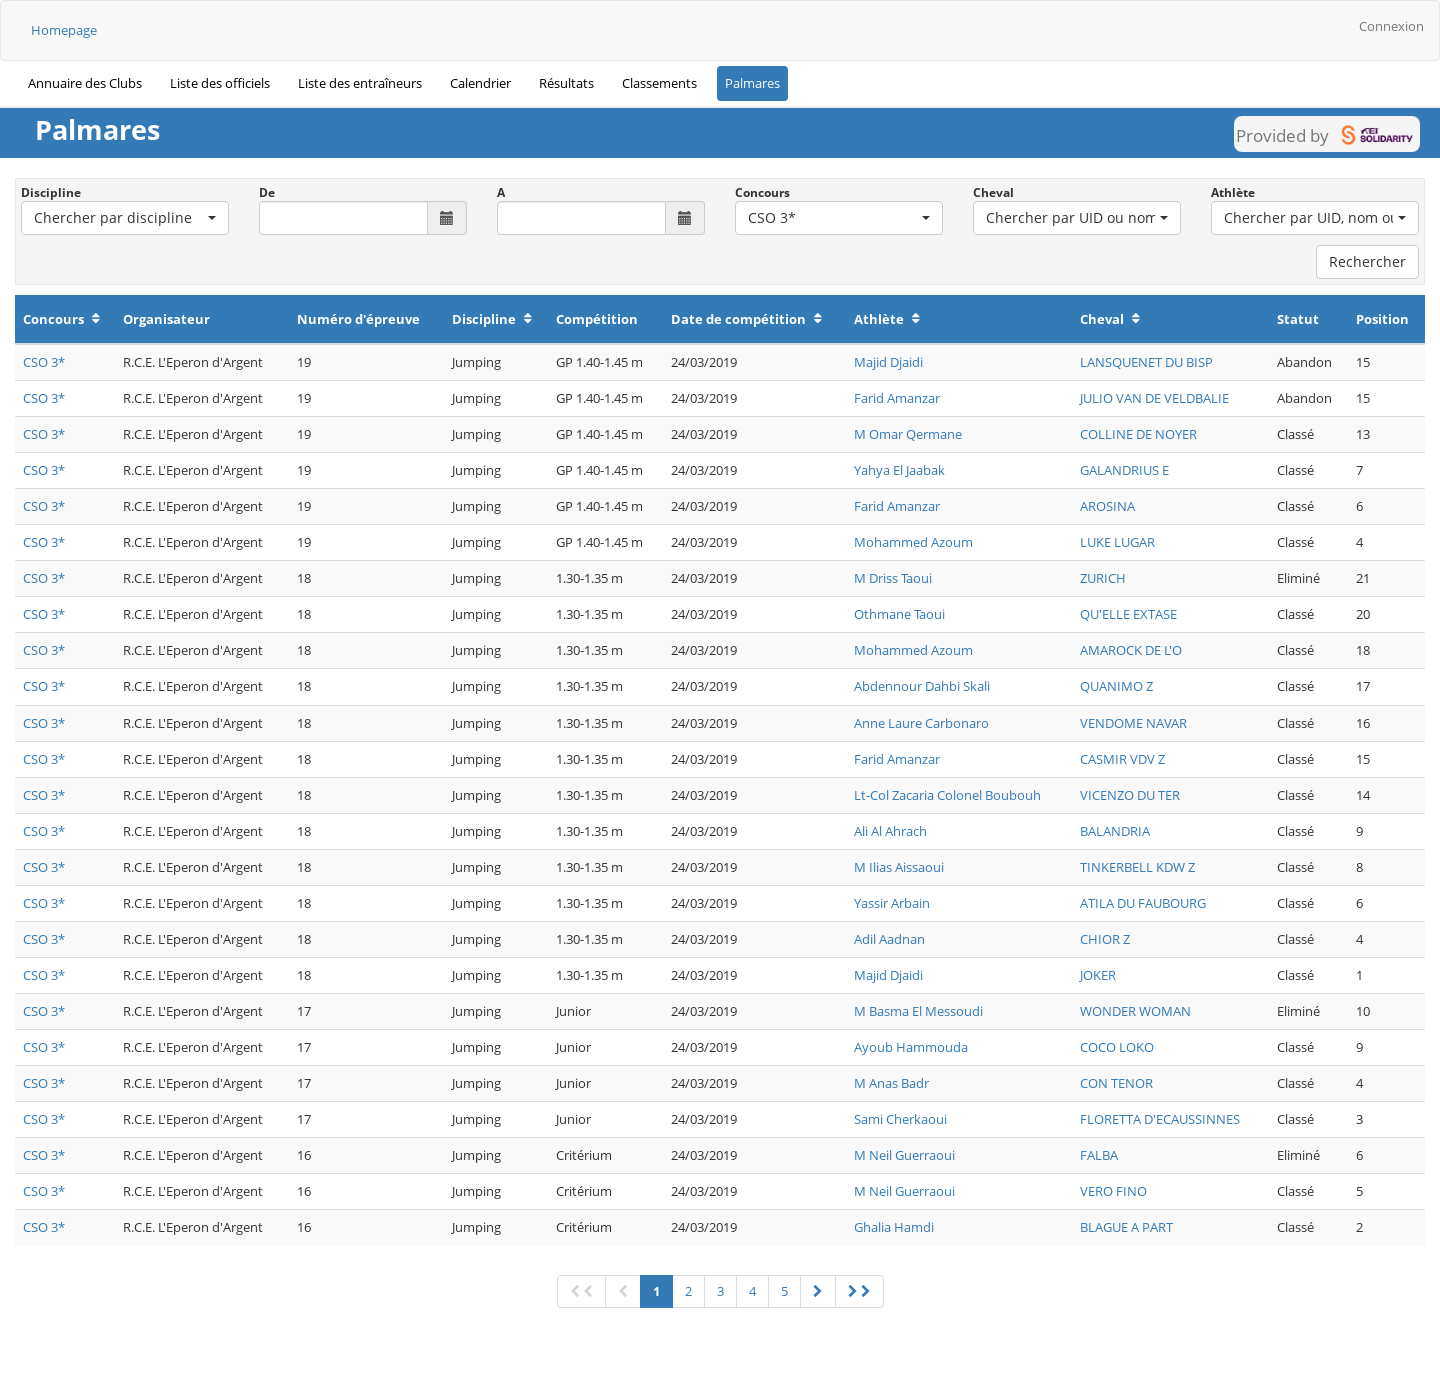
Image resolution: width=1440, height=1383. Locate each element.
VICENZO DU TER (1130, 795)
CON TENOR (1116, 1083)
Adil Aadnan (889, 939)
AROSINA (1107, 506)
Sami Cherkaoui (900, 1119)
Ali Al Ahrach (890, 831)
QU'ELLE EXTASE (1128, 614)
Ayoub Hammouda (911, 1047)
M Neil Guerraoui (904, 1155)
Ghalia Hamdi (894, 1227)
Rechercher (1367, 261)
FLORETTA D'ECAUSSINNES (1160, 1119)
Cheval (993, 192)
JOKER (1098, 975)
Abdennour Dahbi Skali (922, 686)
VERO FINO (1113, 1191)
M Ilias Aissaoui (899, 867)
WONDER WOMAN (1135, 1011)
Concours (762, 192)
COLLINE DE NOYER (1138, 434)
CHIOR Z (1105, 939)
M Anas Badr (891, 1083)
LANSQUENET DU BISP (1146, 362)
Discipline (51, 192)
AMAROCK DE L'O (1131, 650)
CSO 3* (44, 362)
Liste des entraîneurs (360, 83)
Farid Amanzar (897, 398)
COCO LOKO (1117, 1047)
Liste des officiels (220, 83)
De (267, 192)
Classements (659, 83)
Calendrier (480, 83)
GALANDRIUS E (1124, 470)
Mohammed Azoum (913, 542)
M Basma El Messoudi (918, 1011)
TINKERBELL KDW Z (1137, 867)
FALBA (1099, 1155)
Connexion (1391, 26)
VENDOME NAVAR (1133, 723)
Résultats (566, 83)
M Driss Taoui (893, 578)
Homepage (64, 30)
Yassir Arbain (892, 903)
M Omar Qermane (908, 434)
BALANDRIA (1115, 831)
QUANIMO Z (1116, 686)
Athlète (1233, 192)
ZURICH (1103, 578)
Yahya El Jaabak (899, 470)
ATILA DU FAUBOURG (1143, 903)
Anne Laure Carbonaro (921, 723)
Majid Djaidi (888, 362)
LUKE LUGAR (1117, 542)
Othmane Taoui (899, 614)
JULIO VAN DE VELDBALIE (1154, 398)
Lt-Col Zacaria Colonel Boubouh (947, 795)
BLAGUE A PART (1126, 1227)
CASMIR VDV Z (1122, 759)
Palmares (752, 83)
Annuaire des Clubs (85, 83)
